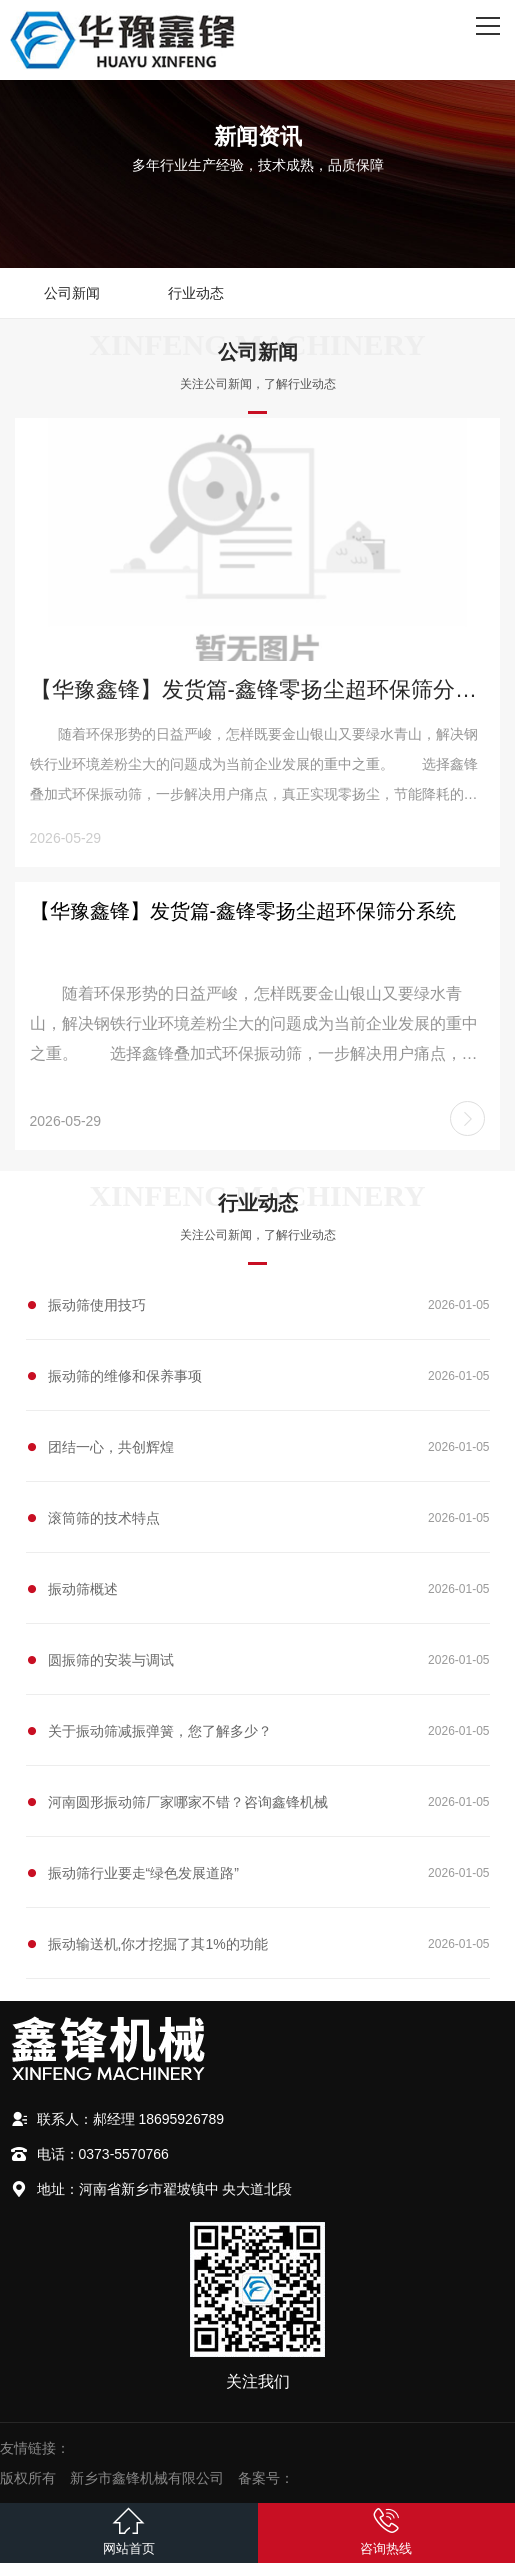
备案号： (266, 2478)
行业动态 (196, 293)
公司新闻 (72, 293)
